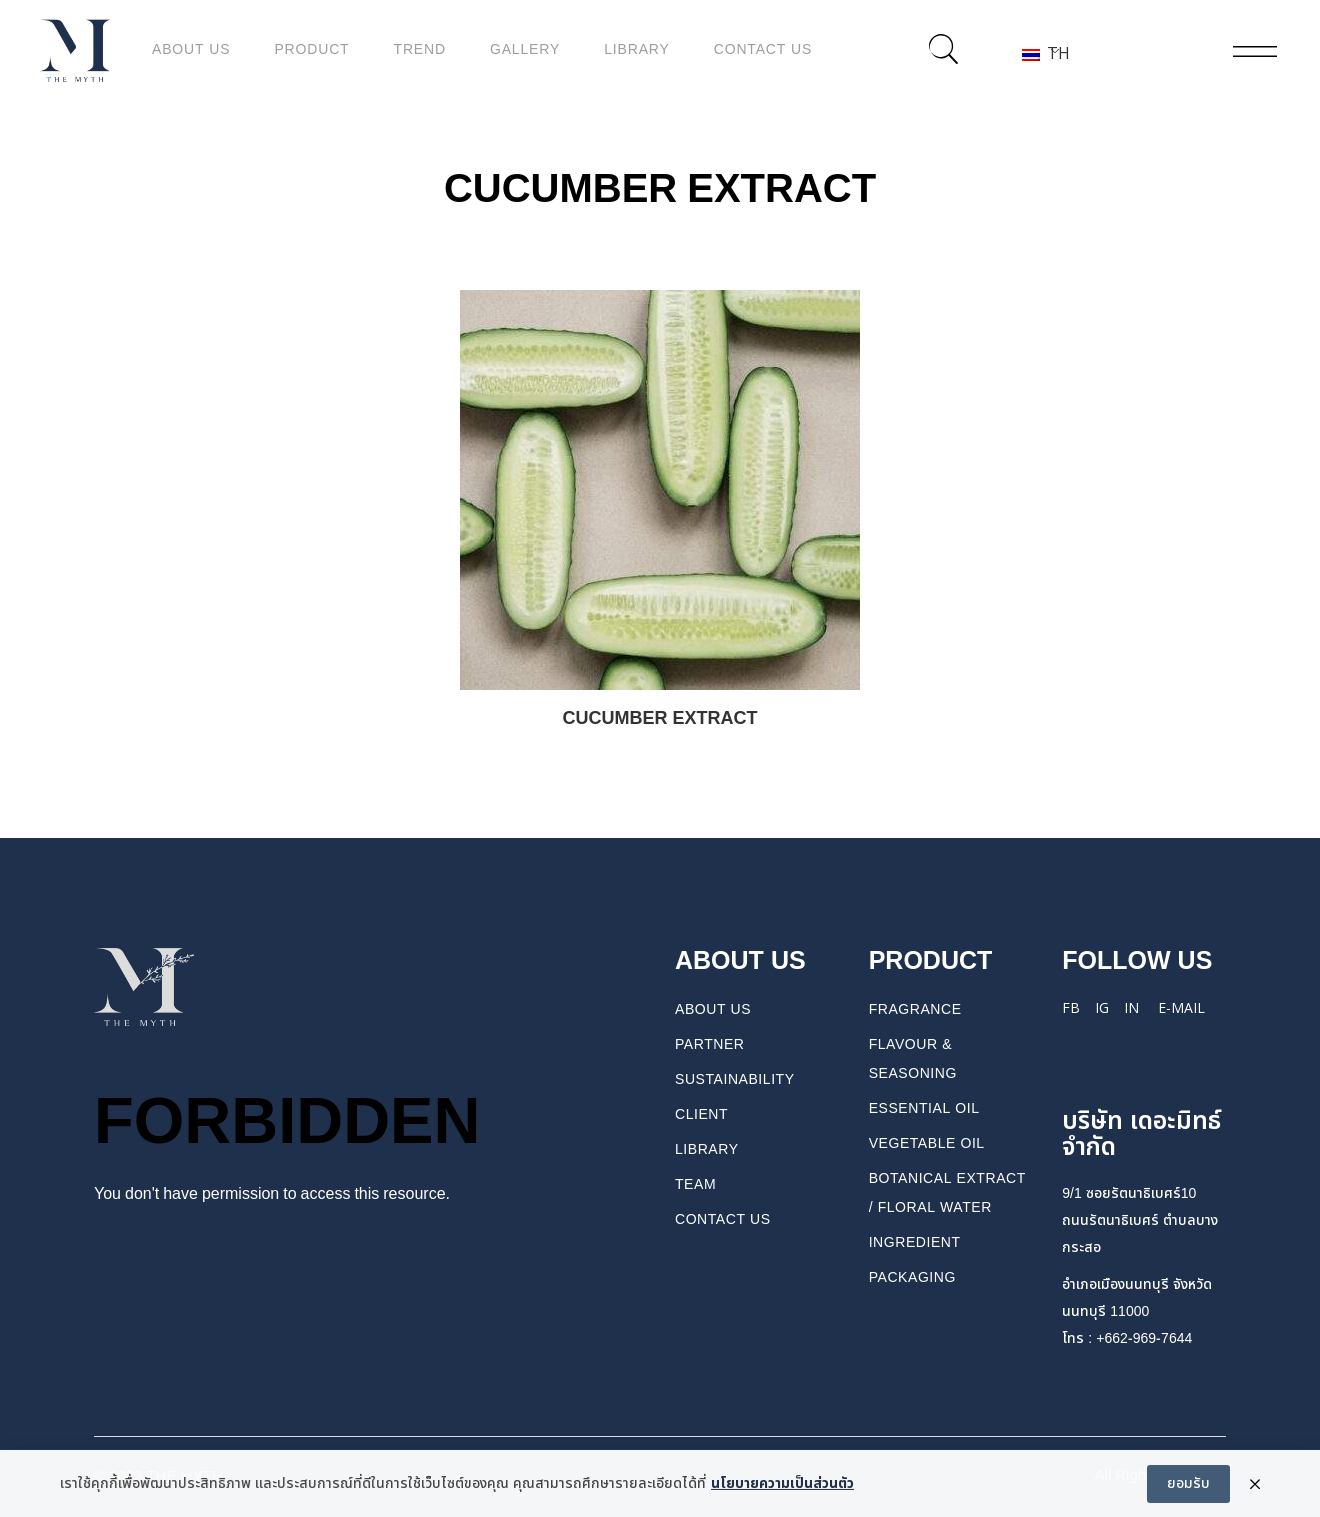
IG (1102, 1008)
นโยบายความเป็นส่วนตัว (782, 1493)
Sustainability (735, 1079)
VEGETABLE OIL (927, 1143)
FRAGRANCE (915, 1009)
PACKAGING (912, 1277)
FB (1071, 1008)
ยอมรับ (1188, 1491)
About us (713, 1009)
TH (1040, 53)
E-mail (1181, 1008)
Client (701, 1114)
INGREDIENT (915, 1242)
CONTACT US (723, 1219)
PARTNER (710, 1044)
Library (707, 1149)
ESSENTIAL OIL (924, 1108)
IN (1131, 1008)
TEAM (695, 1184)
